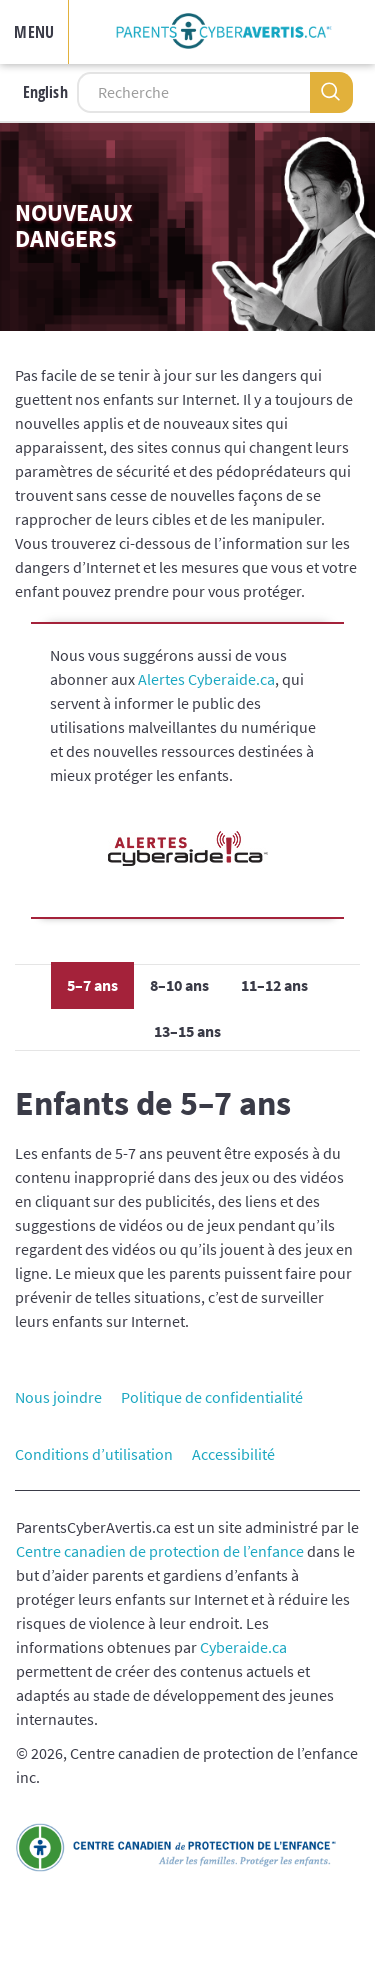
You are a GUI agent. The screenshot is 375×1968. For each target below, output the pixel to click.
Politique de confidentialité (212, 1397)
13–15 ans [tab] (187, 1031)
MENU (34, 32)
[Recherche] (193, 92)
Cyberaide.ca (243, 1647)
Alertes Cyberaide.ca (206, 679)
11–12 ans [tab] (274, 985)
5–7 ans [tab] (92, 985)
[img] (224, 32)
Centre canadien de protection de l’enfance (160, 1551)
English (45, 92)
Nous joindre (58, 1397)
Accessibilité (233, 1454)
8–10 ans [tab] (179, 985)
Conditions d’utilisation (94, 1454)
